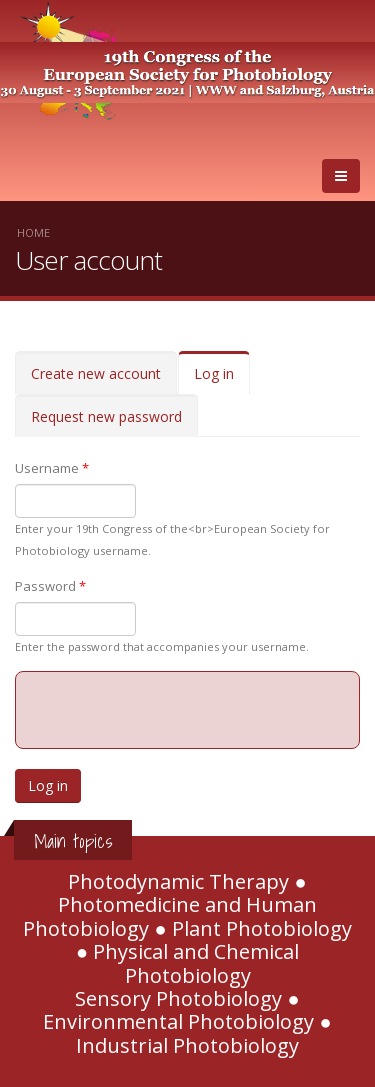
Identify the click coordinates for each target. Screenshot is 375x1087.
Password (50, 586)
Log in (222, 379)
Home (33, 232)
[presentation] (188, 711)
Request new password (106, 416)
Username (52, 468)
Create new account (96, 373)
